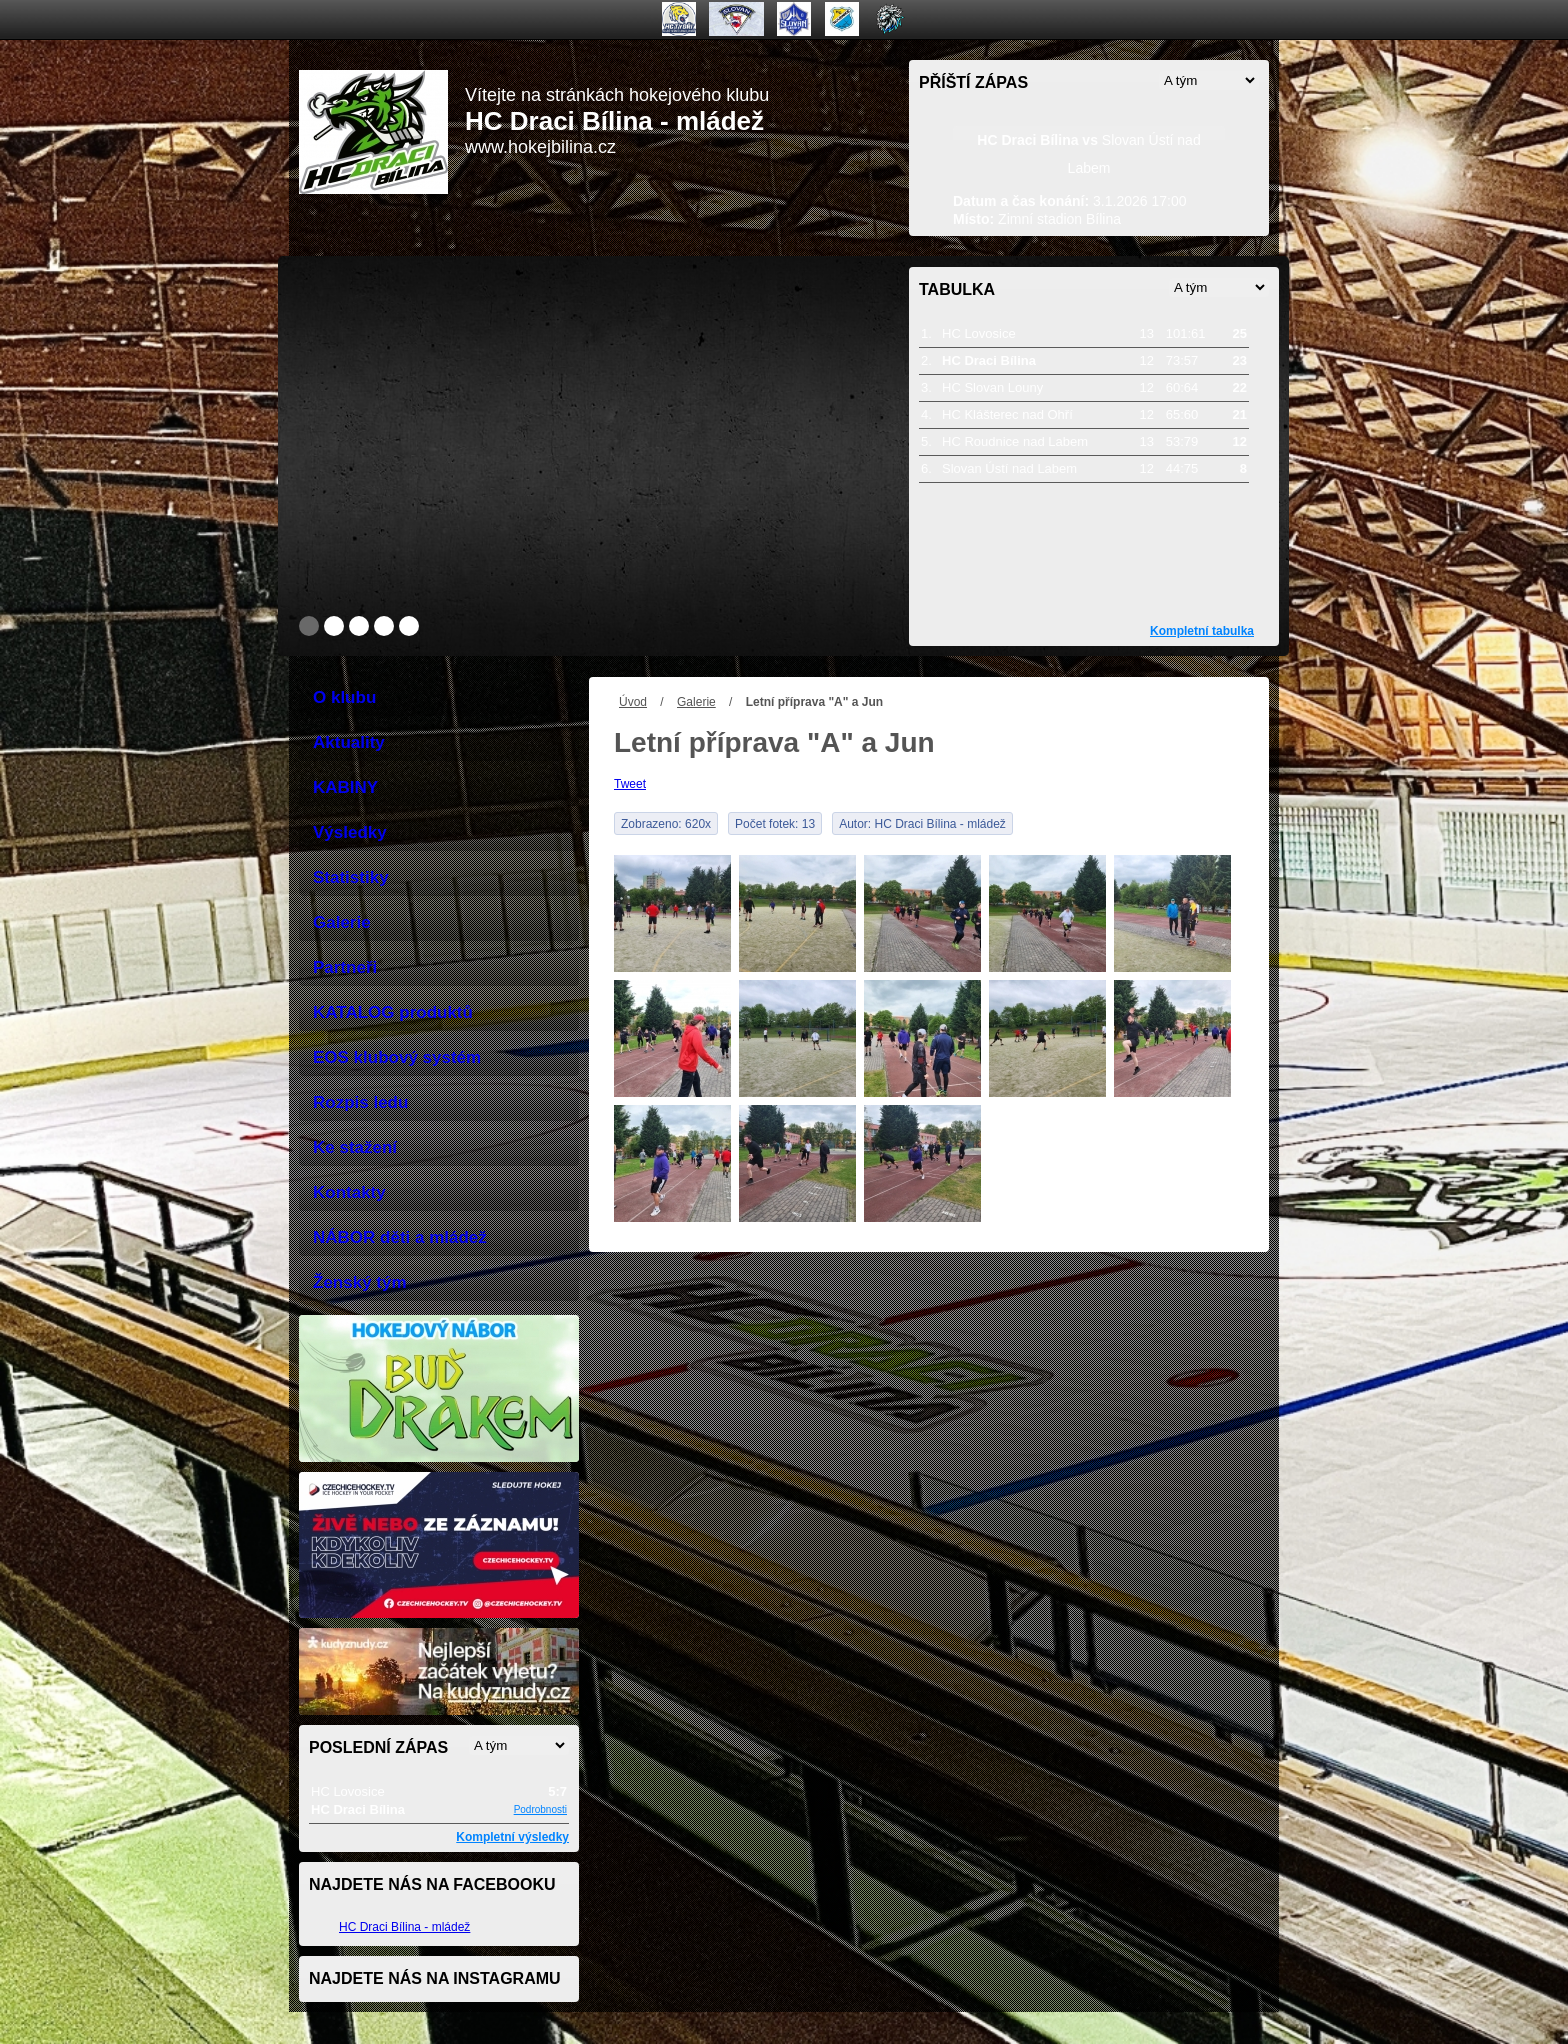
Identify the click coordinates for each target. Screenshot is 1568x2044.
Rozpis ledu (360, 1102)
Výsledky (350, 832)
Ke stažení (355, 1147)
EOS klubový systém (397, 1057)
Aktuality (349, 742)
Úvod (633, 702)
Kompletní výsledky (512, 1837)
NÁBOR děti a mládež (400, 1237)
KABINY (345, 787)
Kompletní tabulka (1202, 631)
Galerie (696, 702)
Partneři (345, 967)
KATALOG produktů (393, 1012)
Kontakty (349, 1192)
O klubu (344, 697)
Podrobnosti (540, 1809)
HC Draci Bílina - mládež (404, 1927)
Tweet (630, 784)
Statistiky (351, 877)
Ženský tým (360, 1282)
